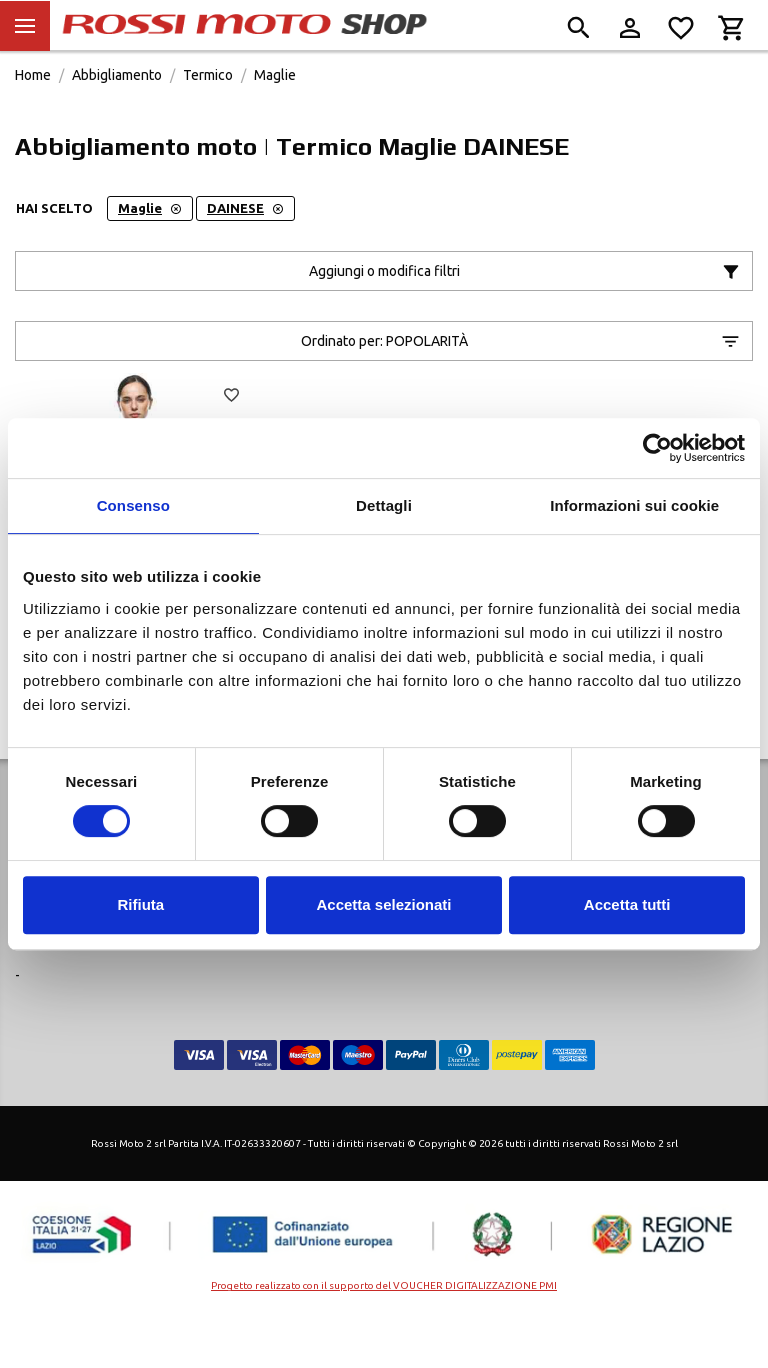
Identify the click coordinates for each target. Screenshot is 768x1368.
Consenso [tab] (133, 505)
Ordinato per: (521, 386)
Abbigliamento (117, 120)
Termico (208, 120)
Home (33, 120)
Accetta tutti (627, 904)
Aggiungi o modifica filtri (525, 317)
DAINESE (245, 253)
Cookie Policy (455, 952)
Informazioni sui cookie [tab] (634, 505)
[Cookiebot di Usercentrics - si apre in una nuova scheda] (657, 448)
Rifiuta (140, 904)
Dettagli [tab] (384, 505)
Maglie (275, 120)
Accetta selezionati (383, 904)
